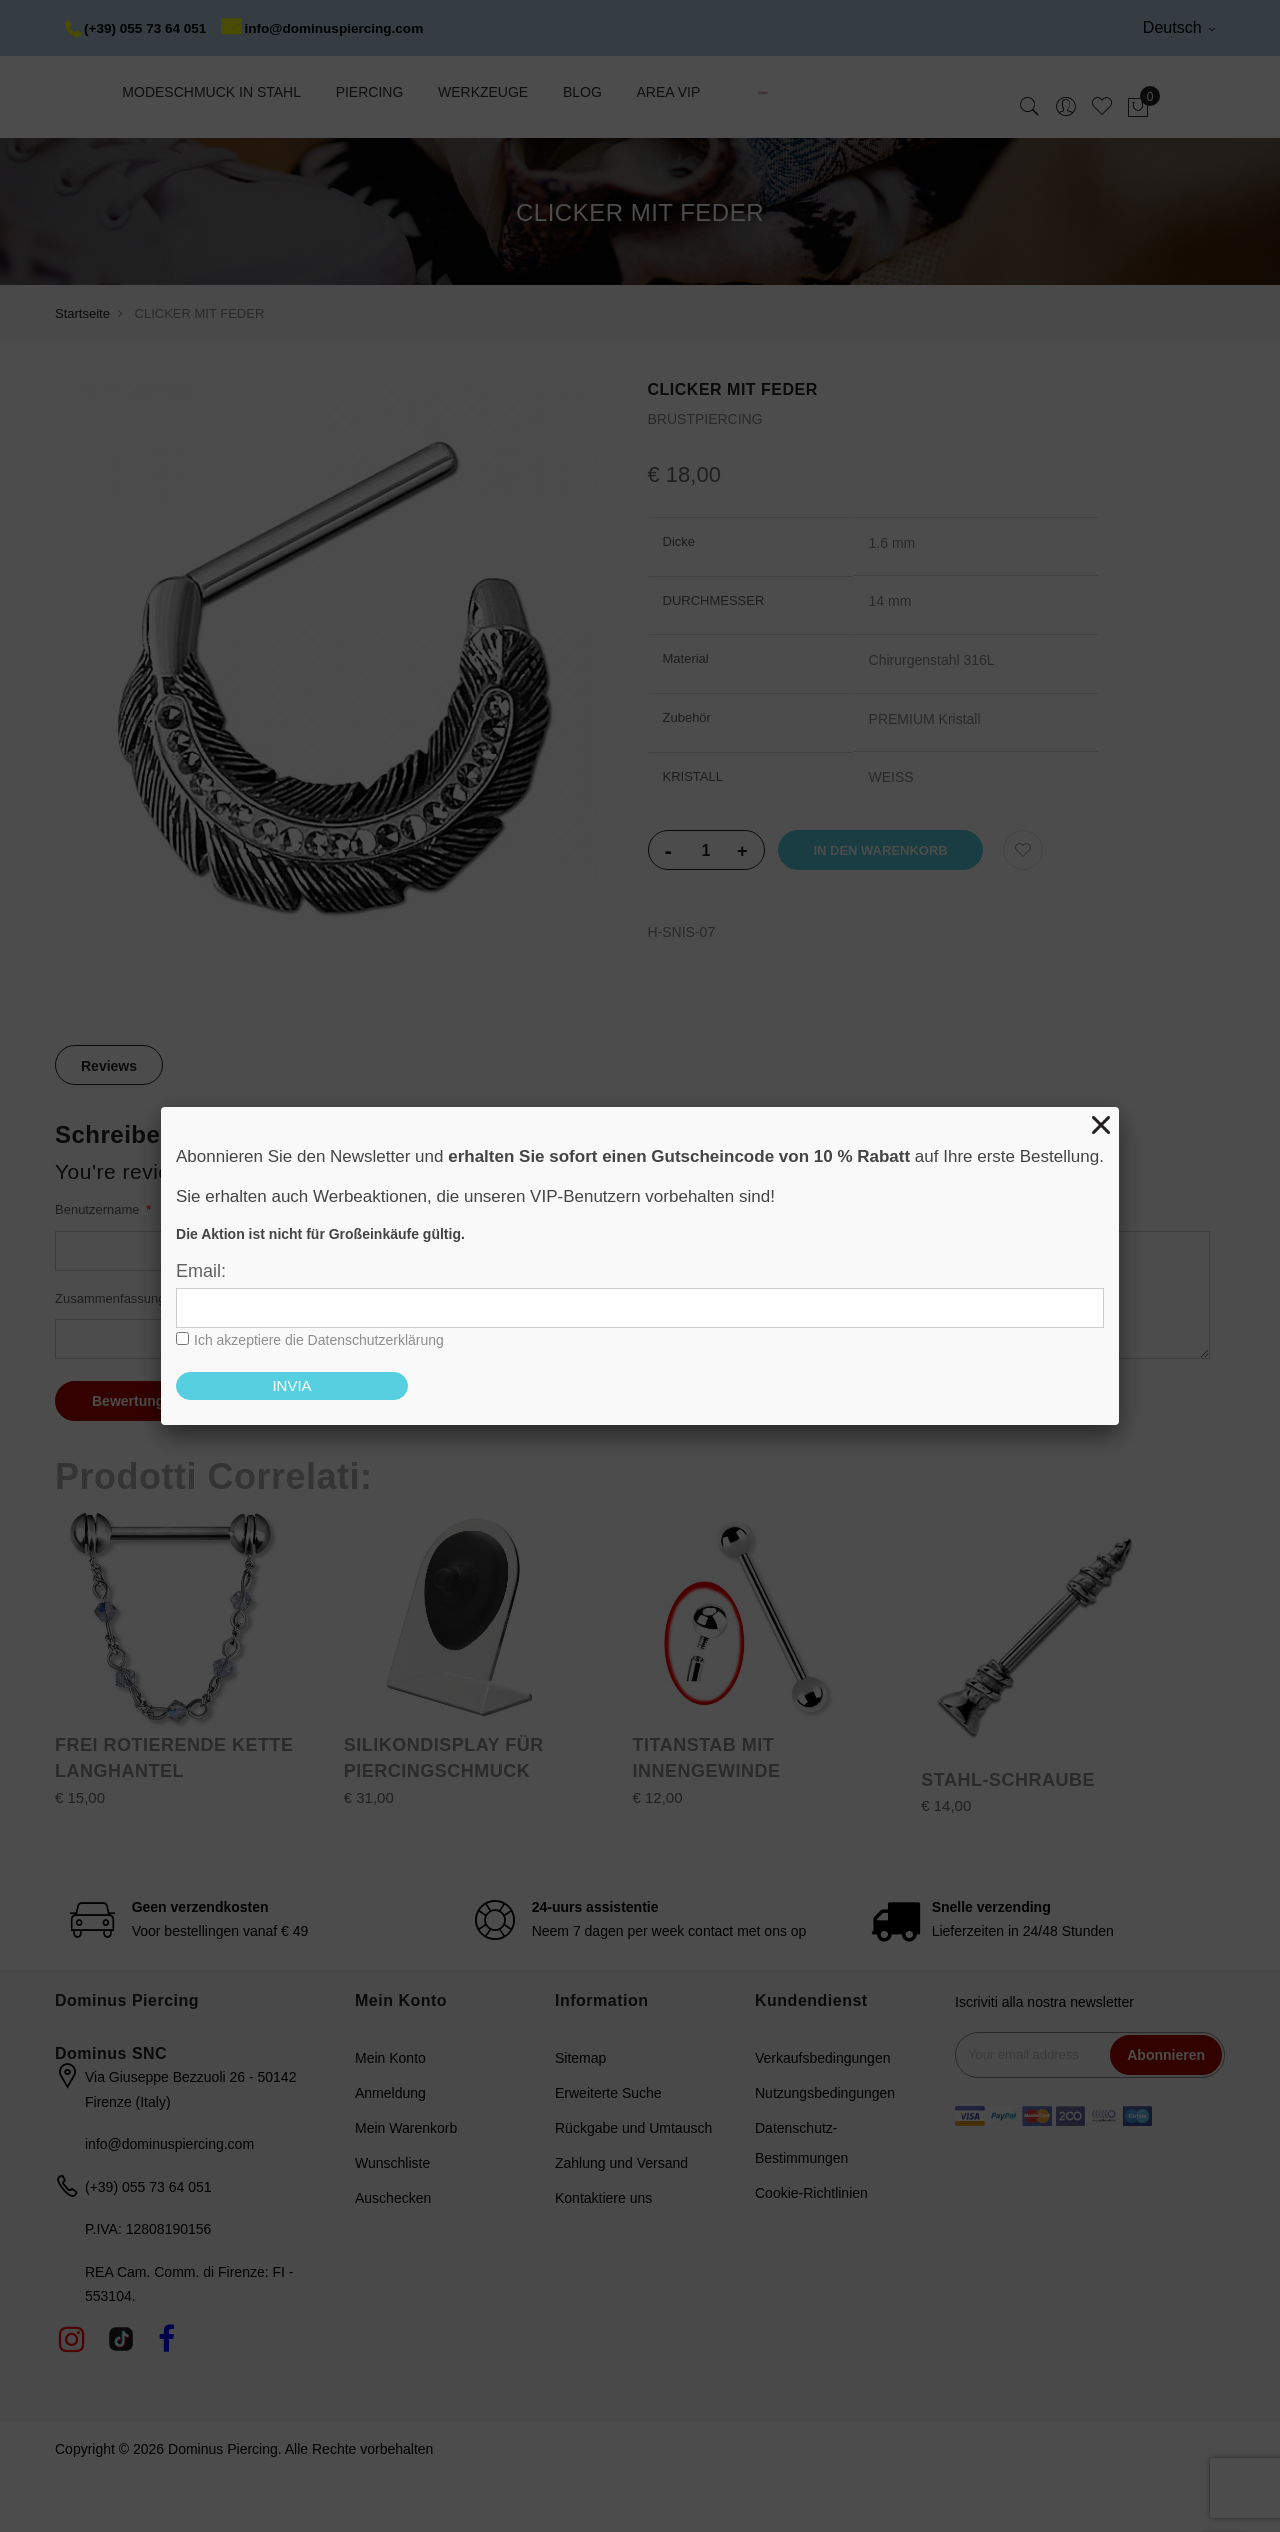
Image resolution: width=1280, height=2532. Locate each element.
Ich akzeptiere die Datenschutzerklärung (319, 1340)
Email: (201, 1271)
